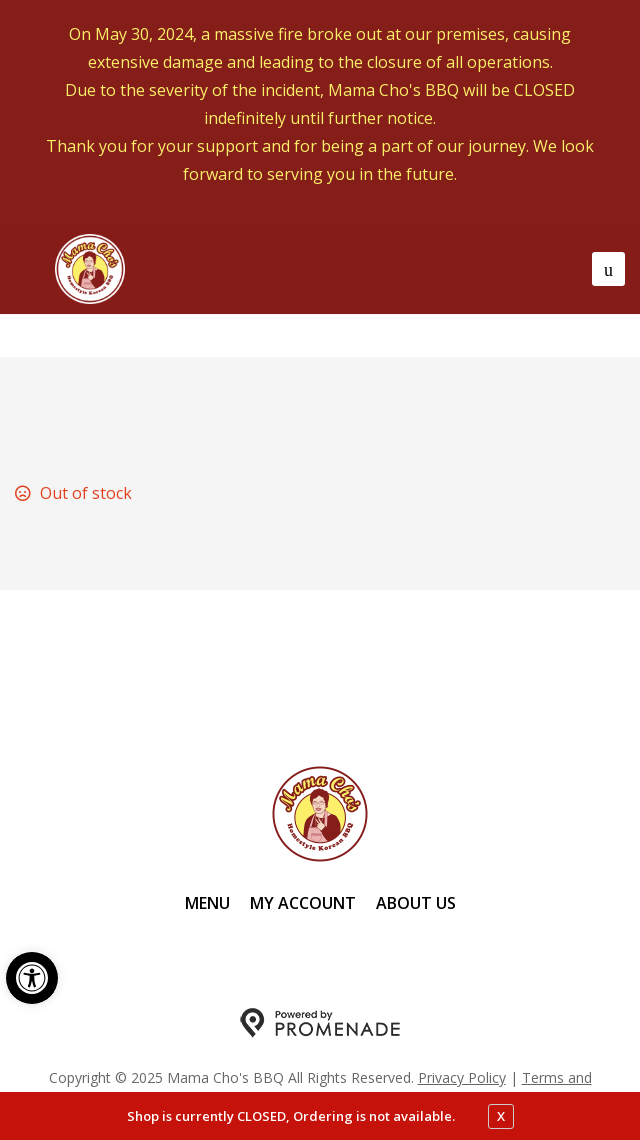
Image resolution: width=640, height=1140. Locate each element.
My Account (303, 903)
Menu (207, 903)
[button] (32, 978)
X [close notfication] (501, 1116)
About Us (416, 903)
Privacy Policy (462, 1077)
